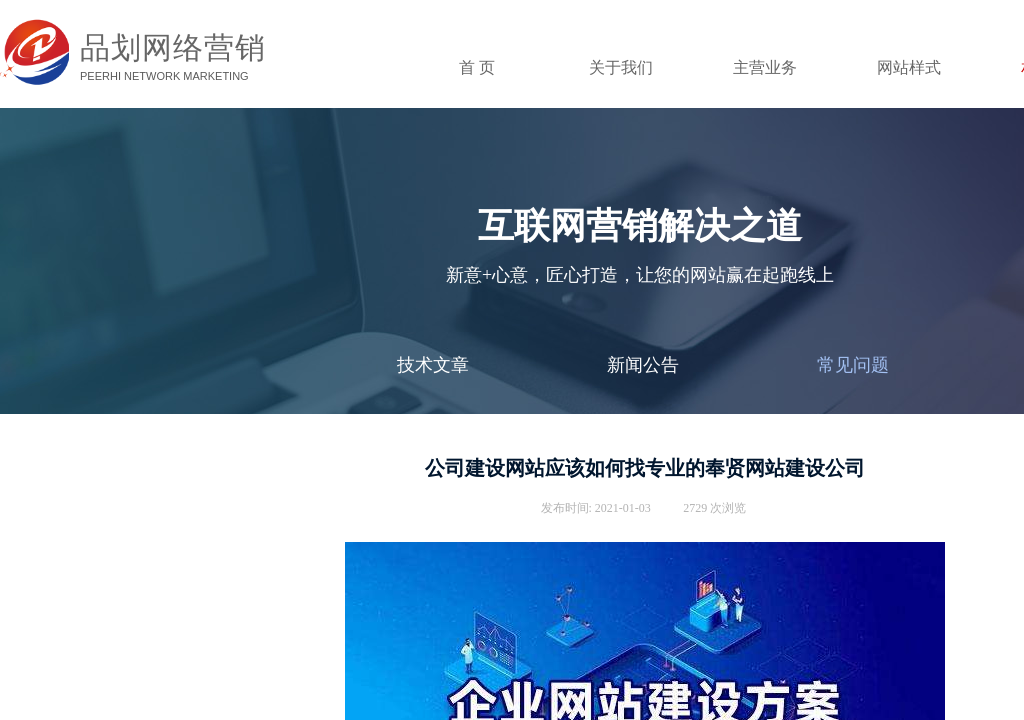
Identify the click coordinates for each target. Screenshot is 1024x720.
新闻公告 (643, 365)
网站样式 (909, 67)
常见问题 (853, 365)
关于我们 (621, 67)
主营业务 (765, 67)
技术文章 (433, 365)
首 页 (477, 67)
